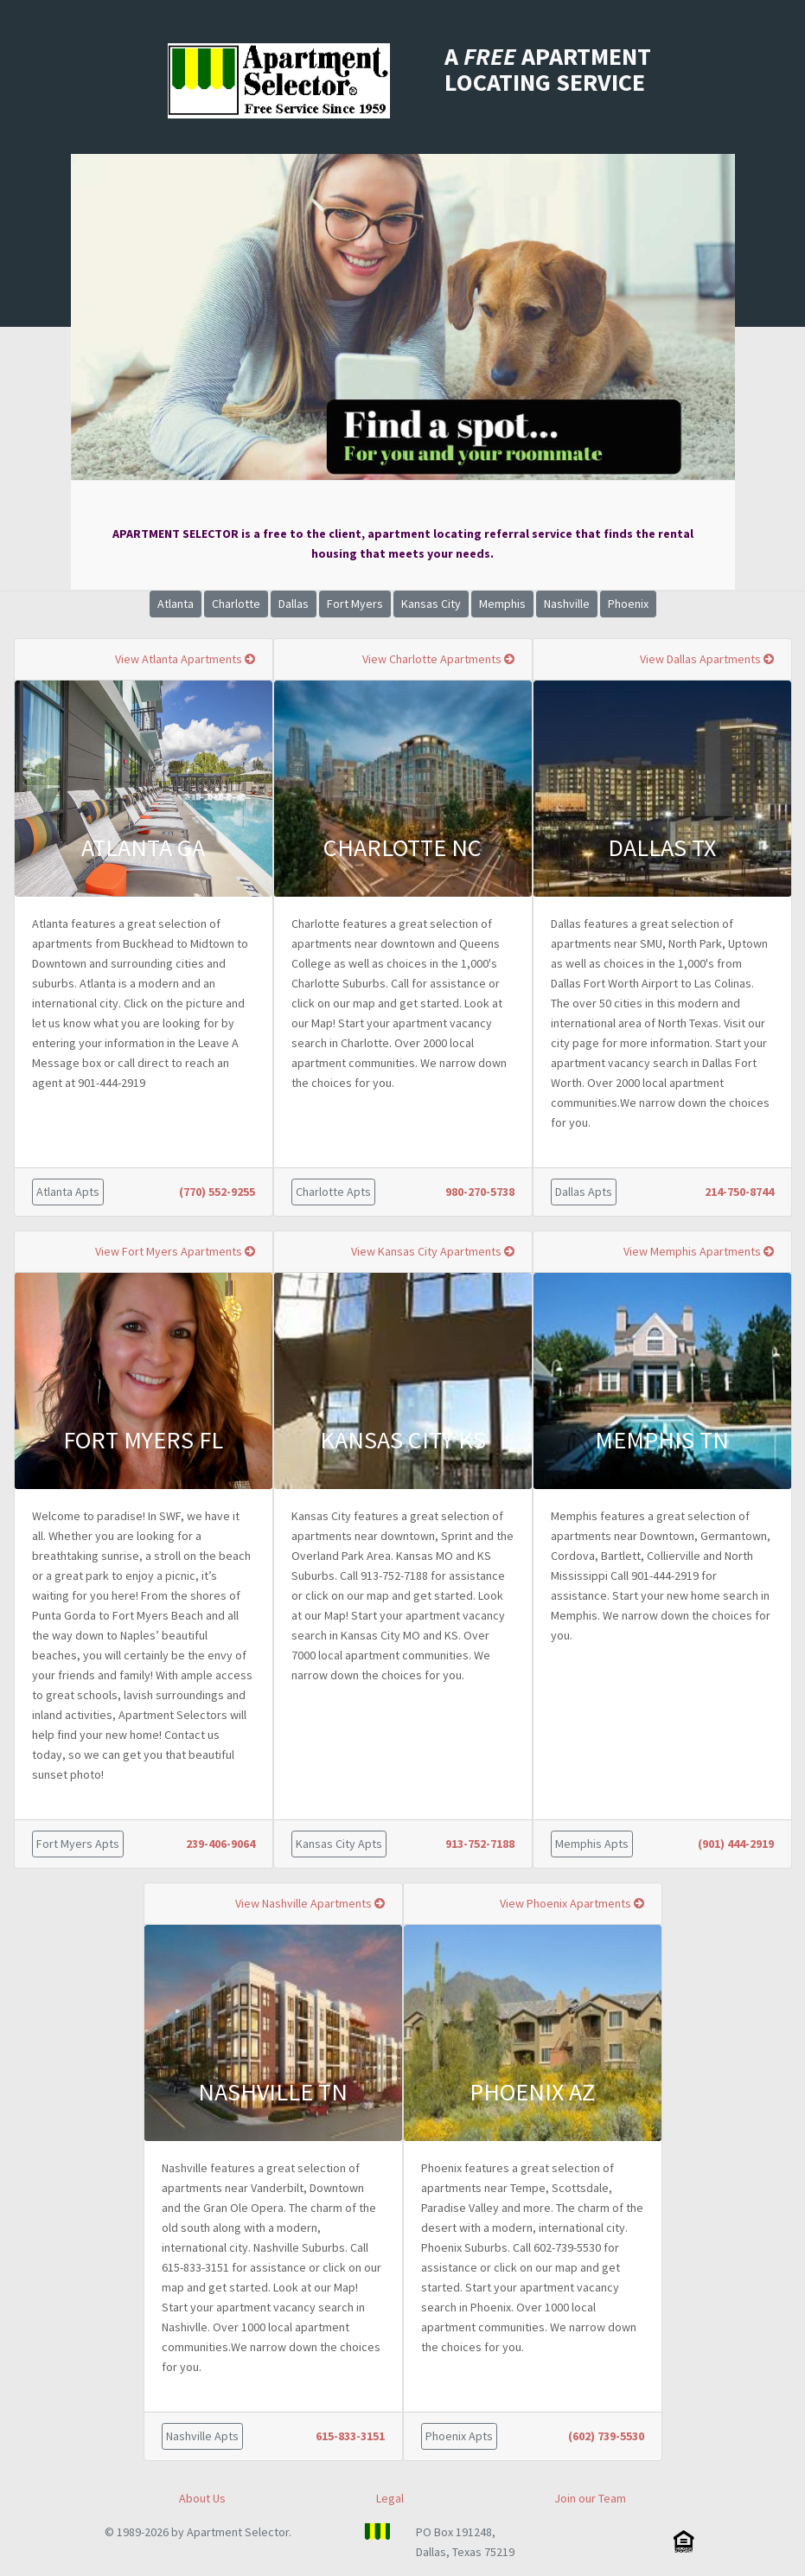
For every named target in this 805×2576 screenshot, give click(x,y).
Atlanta (175, 603)
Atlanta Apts (67, 1191)
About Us (202, 2498)
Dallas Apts (583, 1191)
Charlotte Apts (333, 1191)
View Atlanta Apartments (185, 659)
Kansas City (431, 603)
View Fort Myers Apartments (175, 1251)
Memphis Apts (592, 1843)
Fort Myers (355, 603)
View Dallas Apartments (707, 659)
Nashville (567, 603)
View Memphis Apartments (698, 1251)
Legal (390, 2498)
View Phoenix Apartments (572, 1903)
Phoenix (628, 603)
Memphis (502, 603)
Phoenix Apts (459, 2436)
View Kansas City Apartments (432, 1251)
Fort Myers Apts (77, 1843)
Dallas (293, 603)
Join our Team (590, 2498)
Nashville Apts (202, 2436)
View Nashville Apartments (310, 1903)
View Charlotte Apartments (438, 659)
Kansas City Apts (339, 1843)
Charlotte (236, 603)
